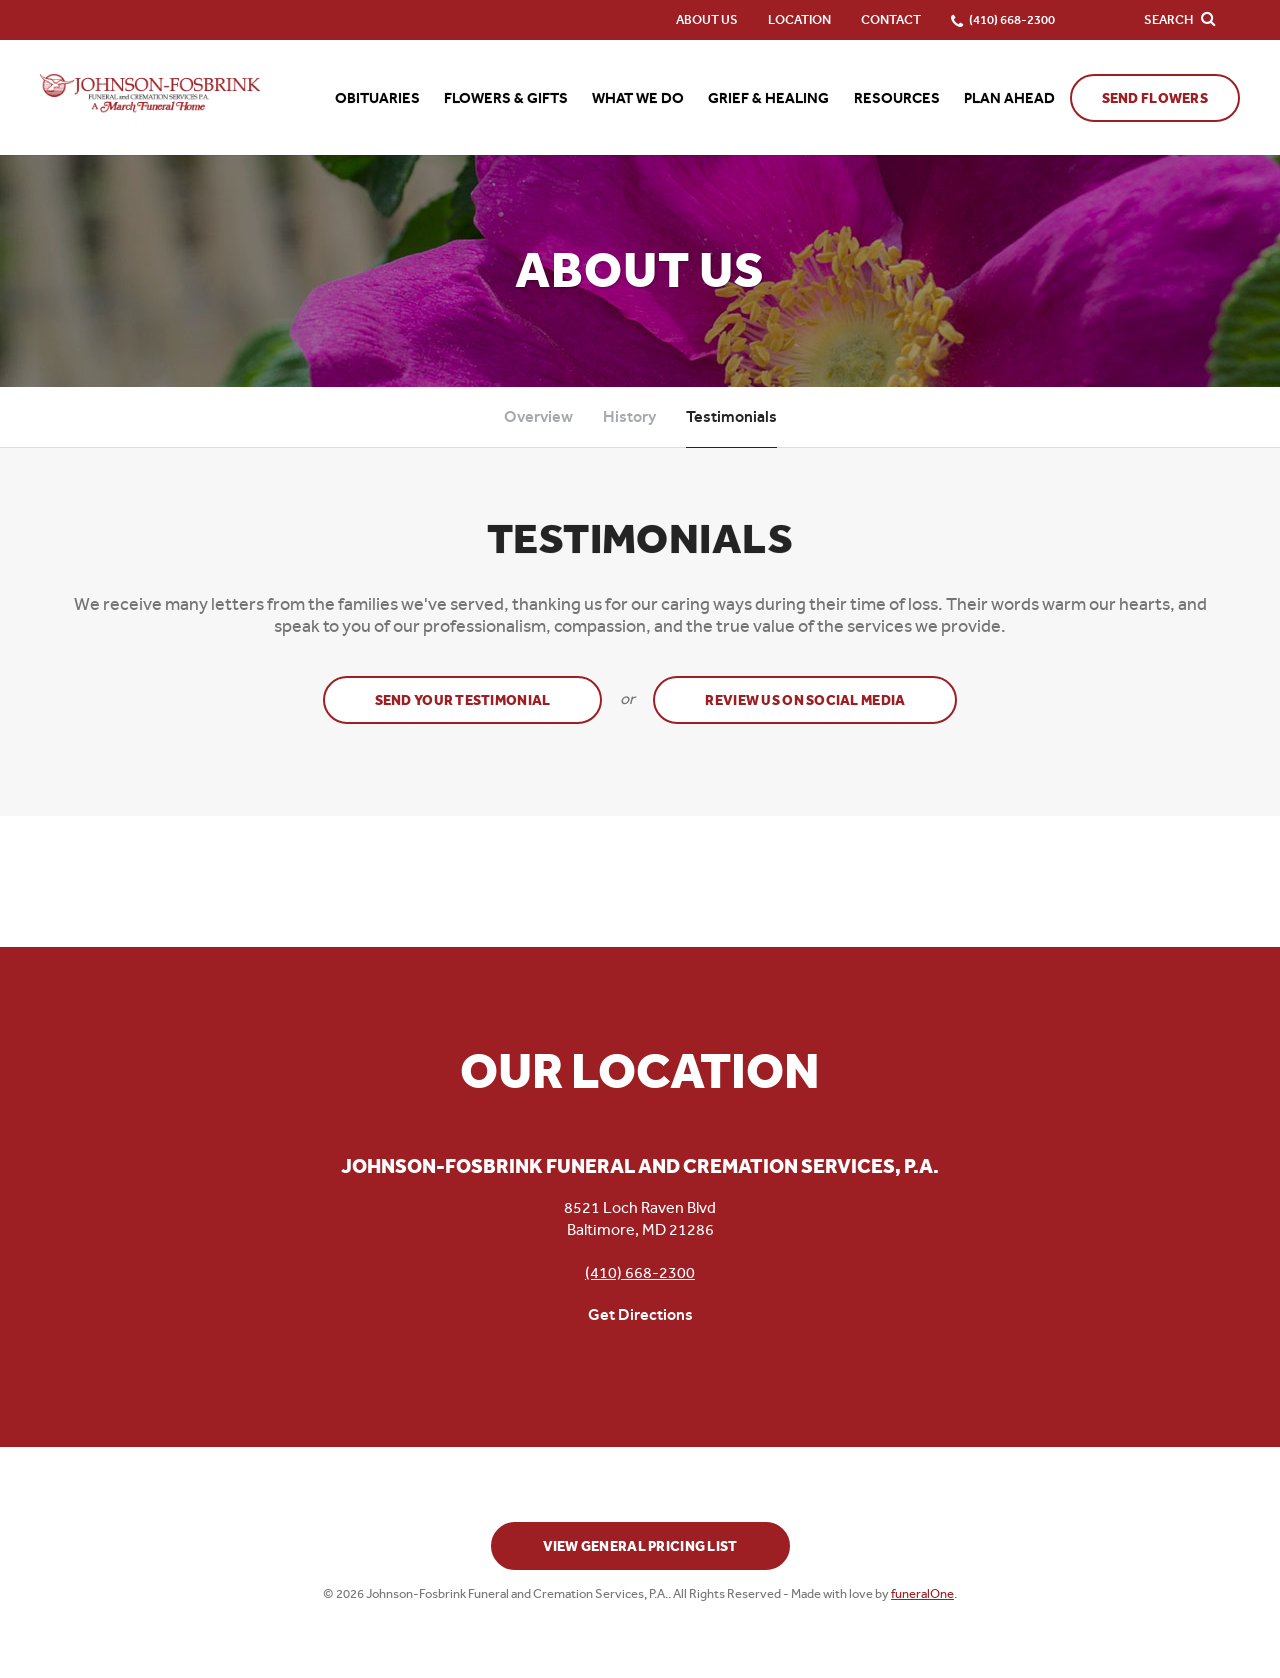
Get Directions (640, 1314)
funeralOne (922, 1593)
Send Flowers (1155, 98)
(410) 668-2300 (640, 1272)
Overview (538, 416)
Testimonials (731, 416)
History (629, 416)
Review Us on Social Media (805, 700)
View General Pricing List (640, 1546)
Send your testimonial (463, 700)
